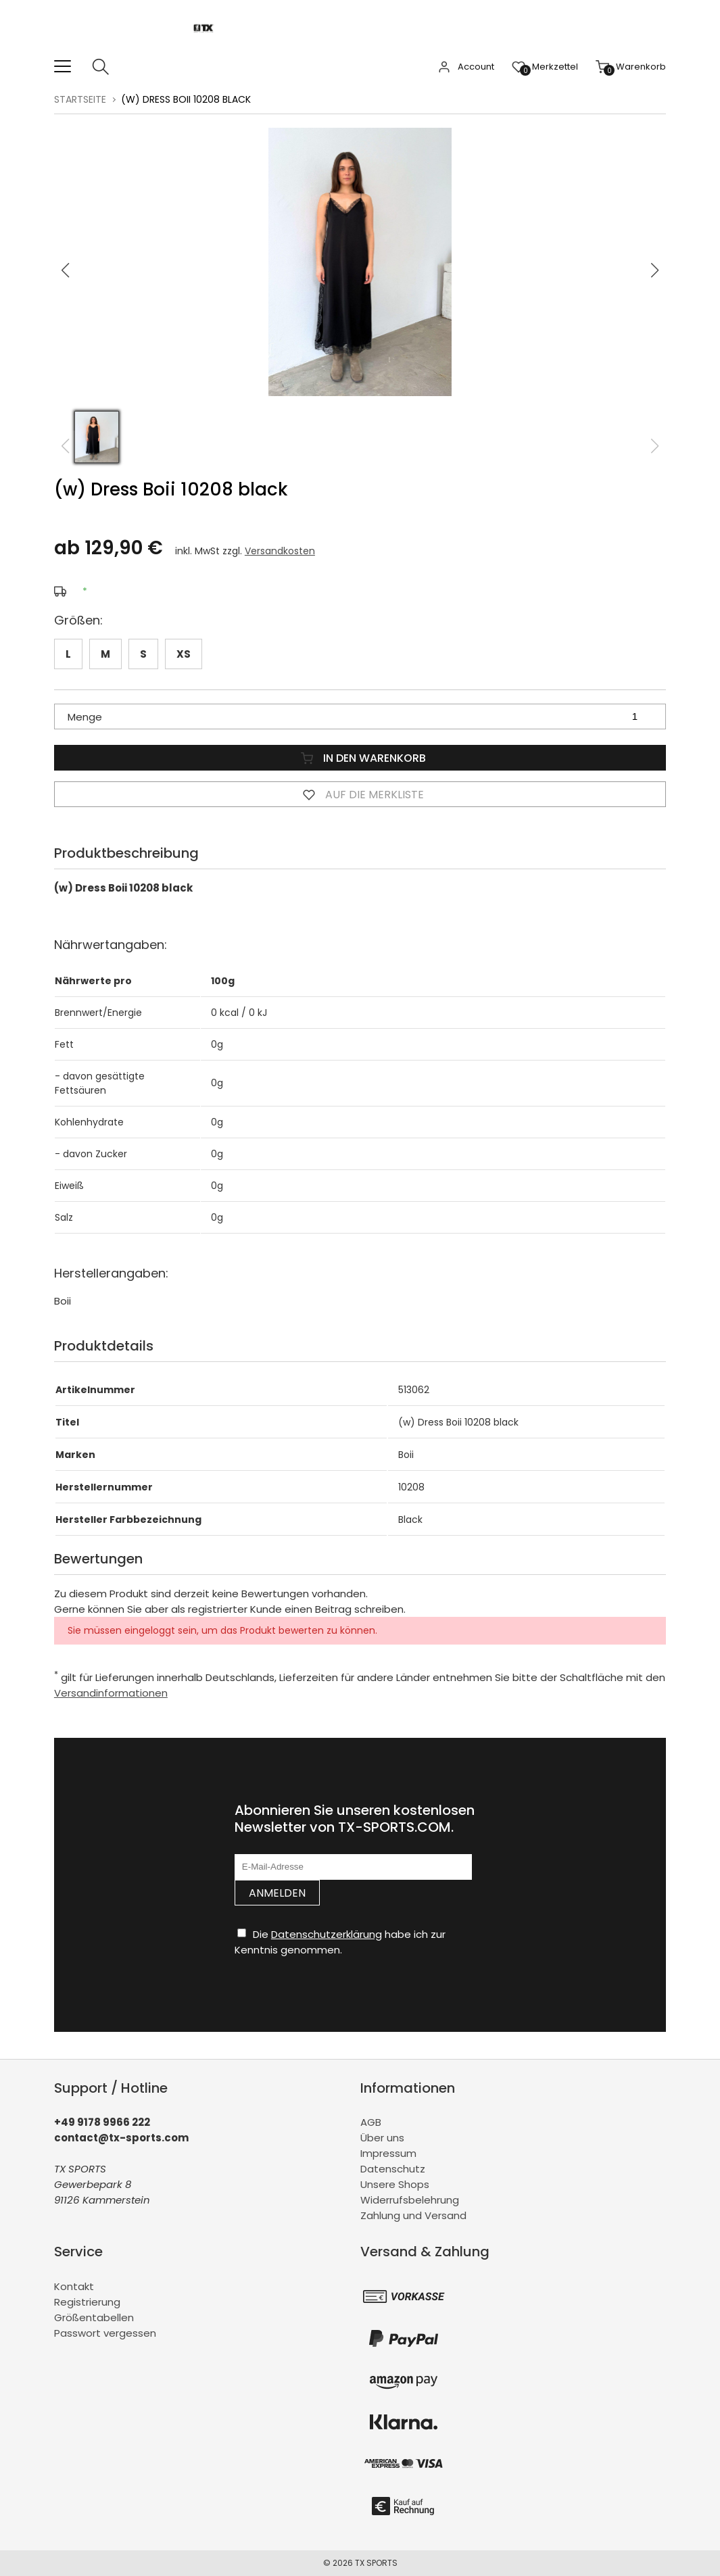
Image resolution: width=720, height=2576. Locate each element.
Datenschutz (392, 2169)
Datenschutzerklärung (326, 1934)
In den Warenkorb (360, 758)
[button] (655, 270)
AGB (370, 2122)
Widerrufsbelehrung (409, 2200)
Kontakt (74, 2286)
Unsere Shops (394, 2184)
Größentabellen (94, 2317)
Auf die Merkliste (360, 794)
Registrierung (87, 2302)
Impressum (388, 2153)
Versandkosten (280, 551)
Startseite (80, 99)
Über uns (382, 2138)
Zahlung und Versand (413, 2215)
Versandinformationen (111, 1693)
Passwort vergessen (105, 2333)
